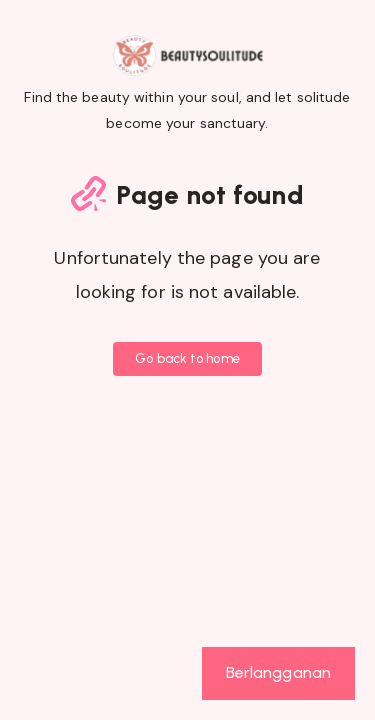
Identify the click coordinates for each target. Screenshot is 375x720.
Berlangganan (278, 672)
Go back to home (187, 358)
